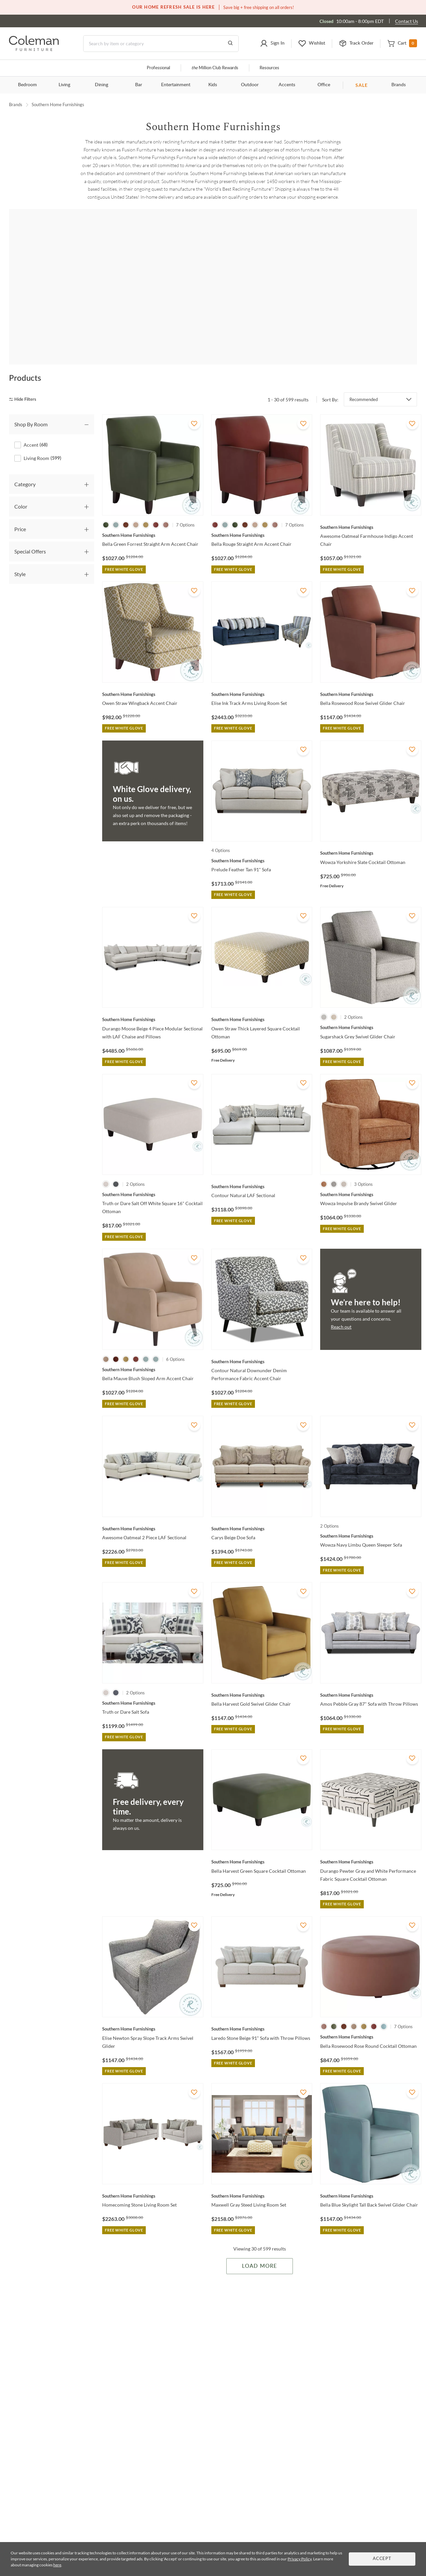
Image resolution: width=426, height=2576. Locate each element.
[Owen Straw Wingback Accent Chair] (152, 674)
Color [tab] (20, 487)
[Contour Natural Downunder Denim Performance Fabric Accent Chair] (262, 1342)
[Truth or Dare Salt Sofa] (152, 1683)
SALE (361, 85)
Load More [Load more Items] (259, 2246)
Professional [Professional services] (158, 68)
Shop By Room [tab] (31, 405)
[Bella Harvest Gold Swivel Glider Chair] (262, 1675)
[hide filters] (25, 380)
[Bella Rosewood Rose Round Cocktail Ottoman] (370, 2017)
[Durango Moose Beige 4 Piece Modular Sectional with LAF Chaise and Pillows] (152, 1000)
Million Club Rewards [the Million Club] (214, 68)
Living (64, 85)
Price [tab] (20, 509)
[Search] (161, 44)
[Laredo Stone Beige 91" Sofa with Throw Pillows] (262, 2009)
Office (324, 85)
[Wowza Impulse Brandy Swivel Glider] (370, 1175)
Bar (138, 85)
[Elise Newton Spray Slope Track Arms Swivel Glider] (152, 2009)
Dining (101, 85)
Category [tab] (25, 464)
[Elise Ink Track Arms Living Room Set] (262, 674)
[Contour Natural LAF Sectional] (262, 1167)
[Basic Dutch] (291, 289)
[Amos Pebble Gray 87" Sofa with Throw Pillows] (370, 1675)
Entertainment (175, 85)
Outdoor (250, 85)
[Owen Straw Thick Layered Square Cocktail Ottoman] (262, 1000)
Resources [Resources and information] (269, 68)
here (57, 2564)
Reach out (341, 1307)
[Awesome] (213, 289)
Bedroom (27, 85)
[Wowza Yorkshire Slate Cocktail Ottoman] (370, 833)
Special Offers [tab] (30, 532)
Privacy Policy (300, 2558)
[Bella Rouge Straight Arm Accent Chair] (262, 515)
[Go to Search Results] (230, 43)
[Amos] (56, 289)
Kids (212, 85)
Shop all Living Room (213, 236)
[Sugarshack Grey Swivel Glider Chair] (370, 1008)
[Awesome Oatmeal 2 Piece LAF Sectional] (152, 1509)
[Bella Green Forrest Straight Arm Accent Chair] (152, 515)
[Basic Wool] (369, 289)
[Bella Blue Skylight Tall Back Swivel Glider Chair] (370, 2176)
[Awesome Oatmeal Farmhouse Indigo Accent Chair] (370, 507)
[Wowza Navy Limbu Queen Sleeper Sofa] (370, 1516)
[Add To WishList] (194, 404)
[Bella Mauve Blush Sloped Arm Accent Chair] (152, 1350)
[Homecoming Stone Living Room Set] (152, 2176)
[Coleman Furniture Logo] (34, 49)
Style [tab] (20, 554)
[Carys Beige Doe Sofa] (262, 1509)
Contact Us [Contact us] (406, 21)
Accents (287, 85)
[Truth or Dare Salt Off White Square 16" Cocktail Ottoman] (152, 1175)
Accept (382, 2559)
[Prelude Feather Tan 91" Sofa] (262, 841)
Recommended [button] (363, 380)
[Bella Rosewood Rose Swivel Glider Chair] (370, 674)
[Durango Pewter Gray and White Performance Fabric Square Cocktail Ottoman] (370, 1842)
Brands (398, 85)
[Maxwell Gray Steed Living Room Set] (262, 2176)
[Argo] (134, 289)
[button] (272, 43)
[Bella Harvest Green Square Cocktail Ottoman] (262, 1842)
